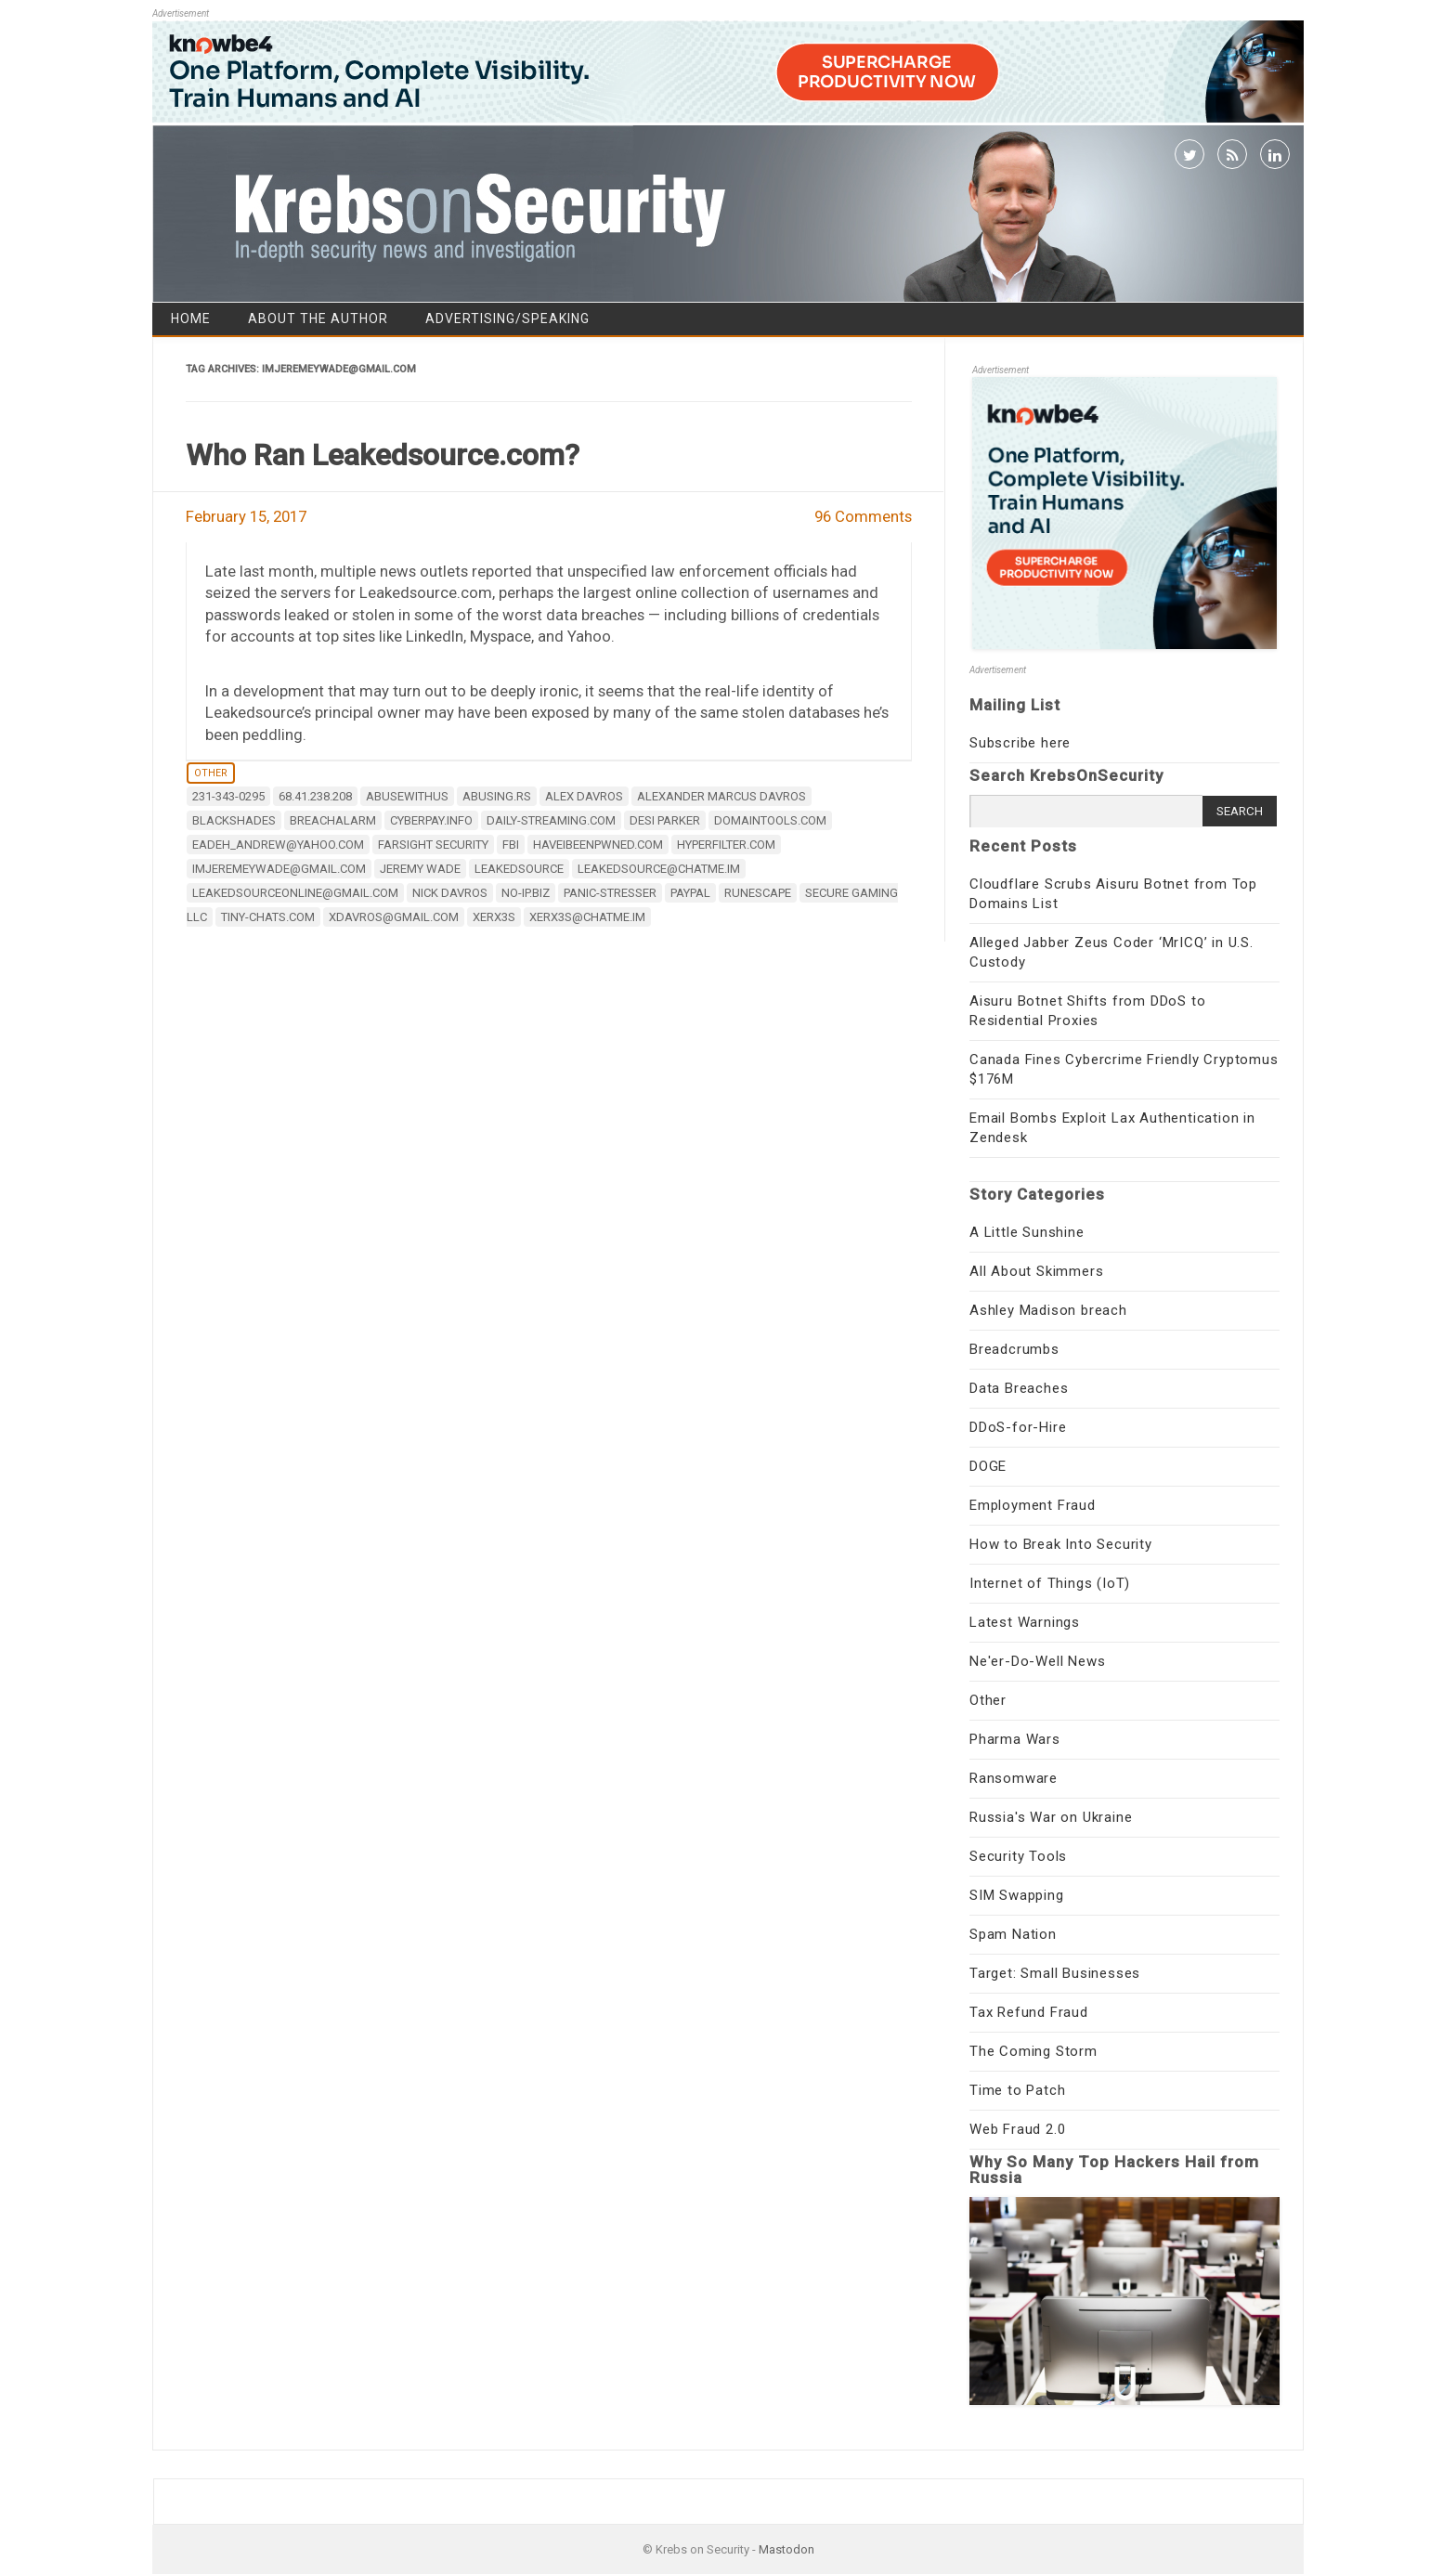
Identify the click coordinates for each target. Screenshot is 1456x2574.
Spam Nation (1013, 1934)
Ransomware (1013, 1778)
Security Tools (1018, 1856)
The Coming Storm (1033, 2051)
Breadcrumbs (1014, 1349)
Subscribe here (1020, 742)
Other (211, 773)
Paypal (690, 893)
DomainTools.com (770, 820)
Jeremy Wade (420, 869)
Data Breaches (1018, 1388)
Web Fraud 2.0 (1017, 2129)
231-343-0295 (228, 796)
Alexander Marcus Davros (721, 796)
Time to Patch (1017, 2090)
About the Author (318, 318)
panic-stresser (610, 893)
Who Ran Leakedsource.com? (382, 455)
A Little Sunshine (1027, 1232)
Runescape (757, 893)
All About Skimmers (1036, 1271)
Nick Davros (450, 893)
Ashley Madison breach (1048, 1310)
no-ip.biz (525, 893)
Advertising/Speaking (507, 318)
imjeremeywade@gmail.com (279, 869)
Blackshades (234, 820)
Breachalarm (333, 820)
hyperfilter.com (726, 845)
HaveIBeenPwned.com (598, 845)
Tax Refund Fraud (1028, 2012)
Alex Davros (584, 796)
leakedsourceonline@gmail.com (295, 893)
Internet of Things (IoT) (1049, 1583)
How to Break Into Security (1060, 1544)
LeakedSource (519, 869)
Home (191, 318)
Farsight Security (433, 845)
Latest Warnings (1024, 1622)
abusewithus (407, 796)
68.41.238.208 (315, 796)
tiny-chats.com (268, 917)
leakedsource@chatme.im (659, 869)
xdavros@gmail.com (394, 917)
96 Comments (863, 516)
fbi (510, 845)
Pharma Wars (1014, 1739)
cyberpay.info (431, 820)
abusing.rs (496, 796)
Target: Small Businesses (1054, 1973)
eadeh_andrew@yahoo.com (278, 845)
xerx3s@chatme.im (587, 917)
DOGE (988, 1466)
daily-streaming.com (551, 820)
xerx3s (494, 917)
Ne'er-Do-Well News (1037, 1661)
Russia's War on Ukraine (1050, 1817)
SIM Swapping (1016, 1895)
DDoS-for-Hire (1017, 1427)
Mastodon (786, 2549)
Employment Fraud (1032, 1505)
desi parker (665, 820)
